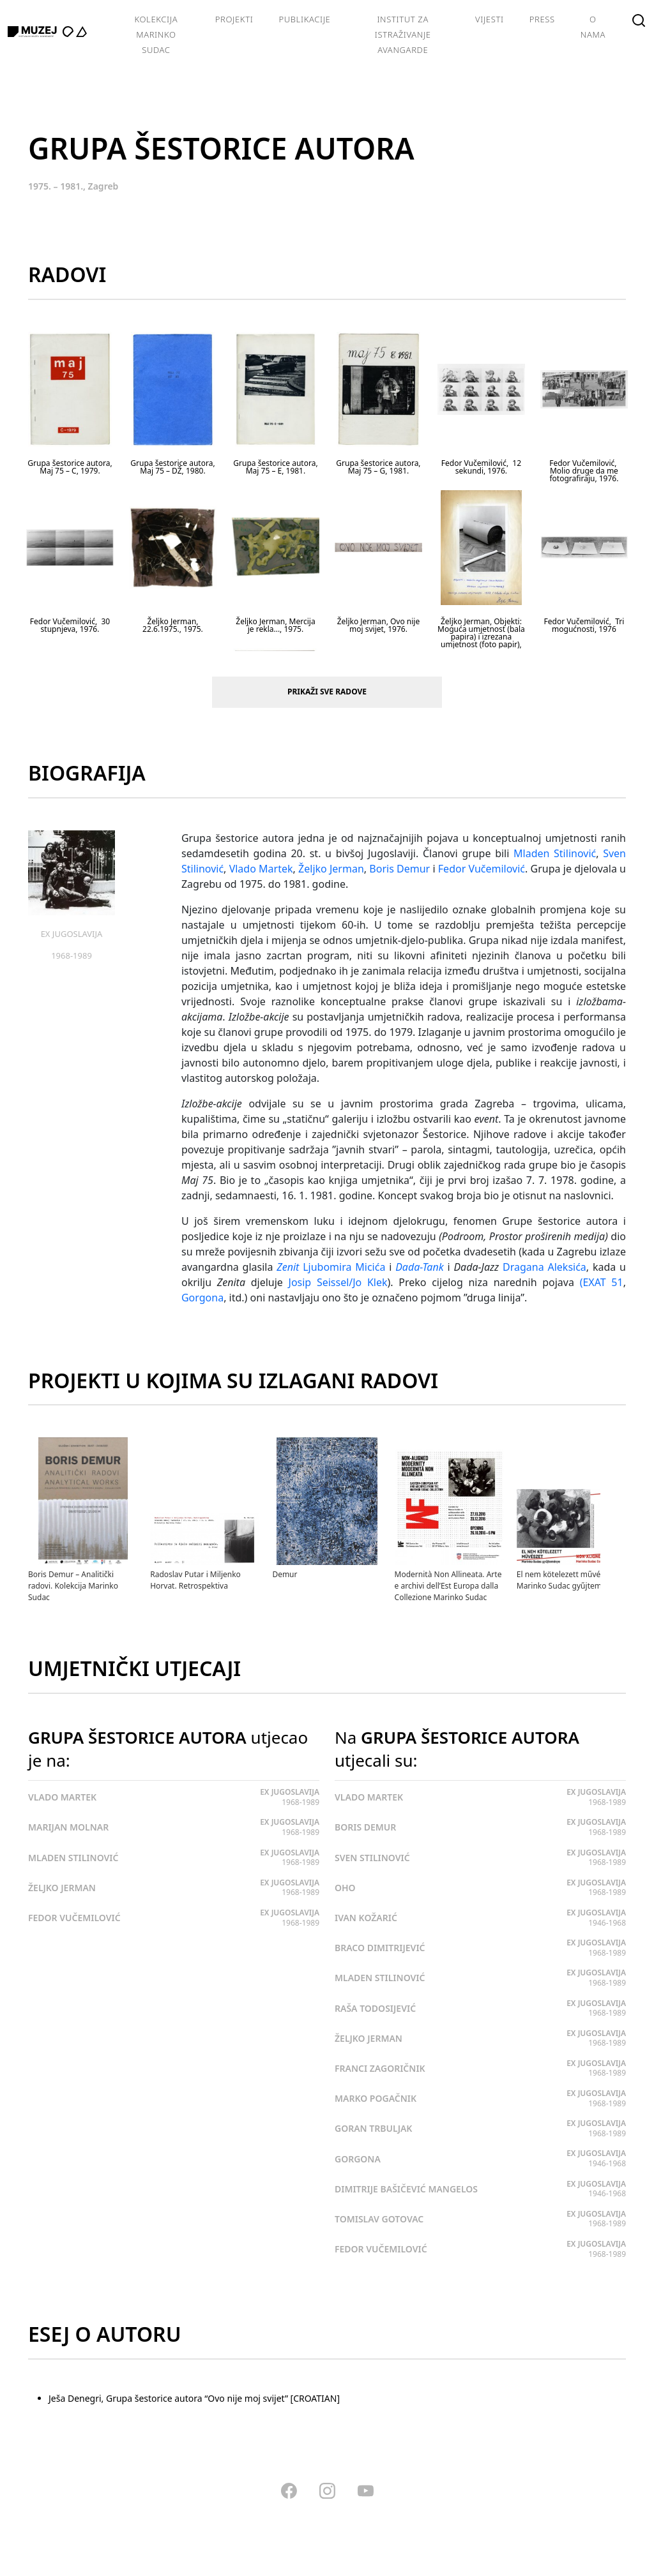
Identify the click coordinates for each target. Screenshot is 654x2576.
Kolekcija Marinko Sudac (156, 34)
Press (542, 19)
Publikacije (304, 19)
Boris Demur (399, 869)
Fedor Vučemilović (481, 869)
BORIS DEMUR (365, 1827)
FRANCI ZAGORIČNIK (380, 2068)
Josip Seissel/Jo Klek (338, 1282)
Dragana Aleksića (544, 1267)
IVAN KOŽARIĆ (366, 1918)
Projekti (234, 19)
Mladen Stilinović (554, 853)
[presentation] (619, 1450)
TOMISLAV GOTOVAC (379, 2219)
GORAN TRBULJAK (373, 2128)
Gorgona (202, 1298)
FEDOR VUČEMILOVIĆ (74, 1918)
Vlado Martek (261, 869)
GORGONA (358, 2159)
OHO (345, 1888)
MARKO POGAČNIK (375, 2098)
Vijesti (489, 19)
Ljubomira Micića (344, 1267)
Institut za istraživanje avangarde (403, 34)
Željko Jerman (331, 869)
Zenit (288, 1267)
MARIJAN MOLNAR (68, 1827)
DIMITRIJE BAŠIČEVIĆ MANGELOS (406, 2189)
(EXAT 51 (601, 1282)
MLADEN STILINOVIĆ (73, 1858)
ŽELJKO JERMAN (62, 1888)
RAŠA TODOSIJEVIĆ (375, 2008)
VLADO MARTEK (62, 1797)
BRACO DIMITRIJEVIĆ (380, 1948)
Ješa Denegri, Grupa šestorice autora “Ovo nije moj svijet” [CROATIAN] (194, 2398)
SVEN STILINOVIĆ (372, 1858)
